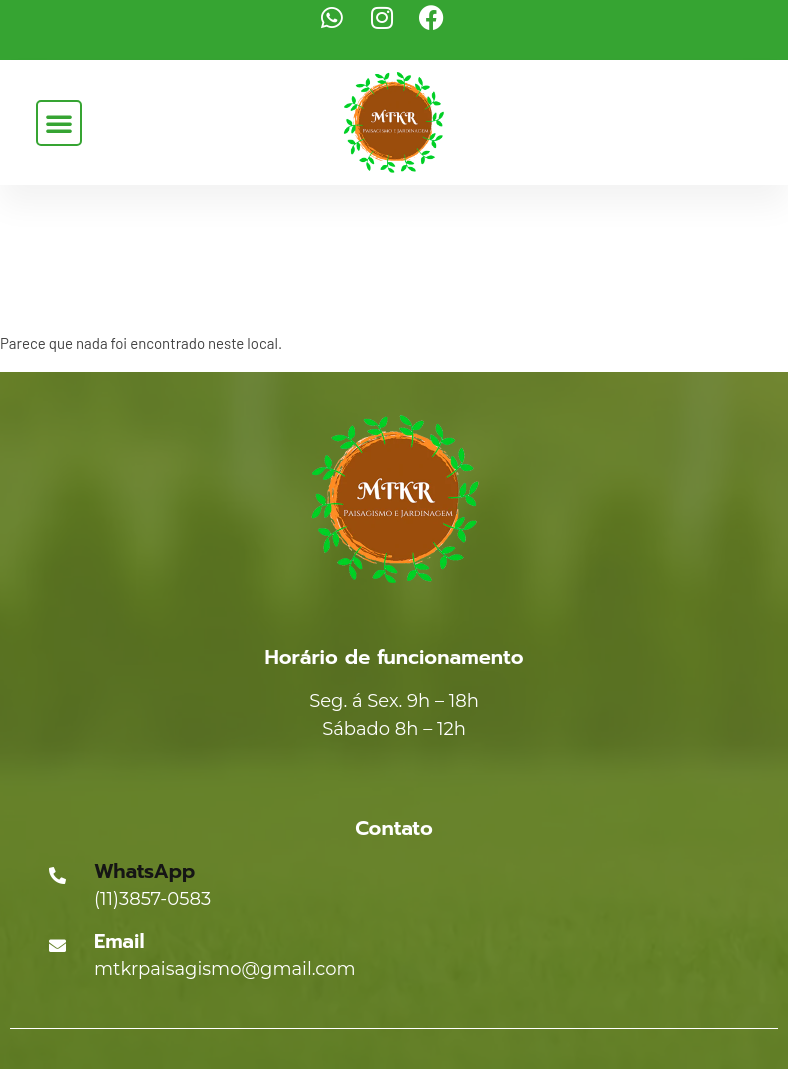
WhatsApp (144, 871)
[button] (59, 123)
